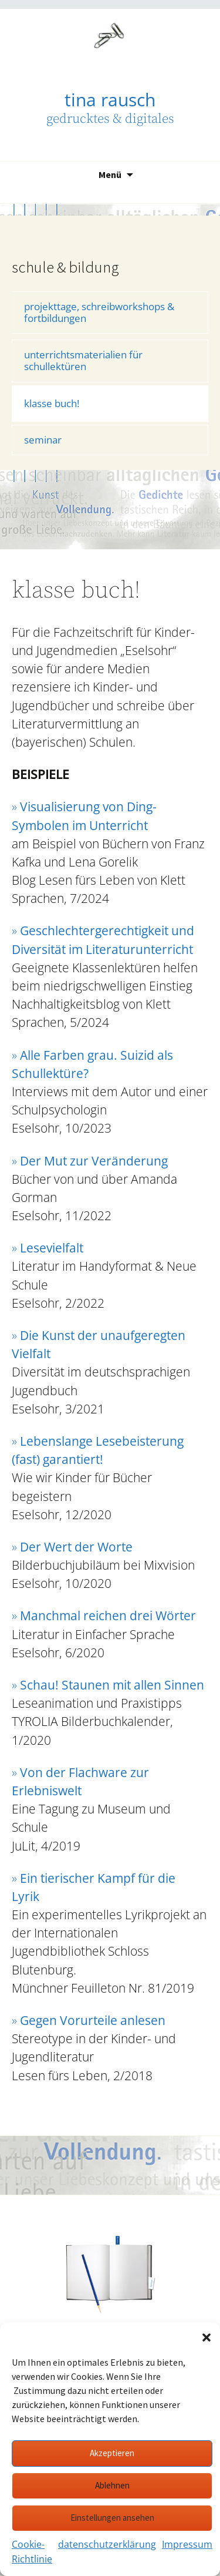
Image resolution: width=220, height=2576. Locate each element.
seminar (43, 439)
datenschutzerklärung (107, 2544)
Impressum (187, 2544)
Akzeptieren (112, 2453)
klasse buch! (51, 403)
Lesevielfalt (51, 1248)
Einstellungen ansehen (112, 2517)
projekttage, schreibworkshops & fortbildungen (99, 312)
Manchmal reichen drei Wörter (108, 1615)
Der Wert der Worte (76, 1547)
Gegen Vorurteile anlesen (92, 2020)
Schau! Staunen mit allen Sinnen (112, 1685)
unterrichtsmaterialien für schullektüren (83, 360)
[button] (206, 2337)
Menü (110, 174)
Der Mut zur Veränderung (94, 1161)
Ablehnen (112, 2485)
